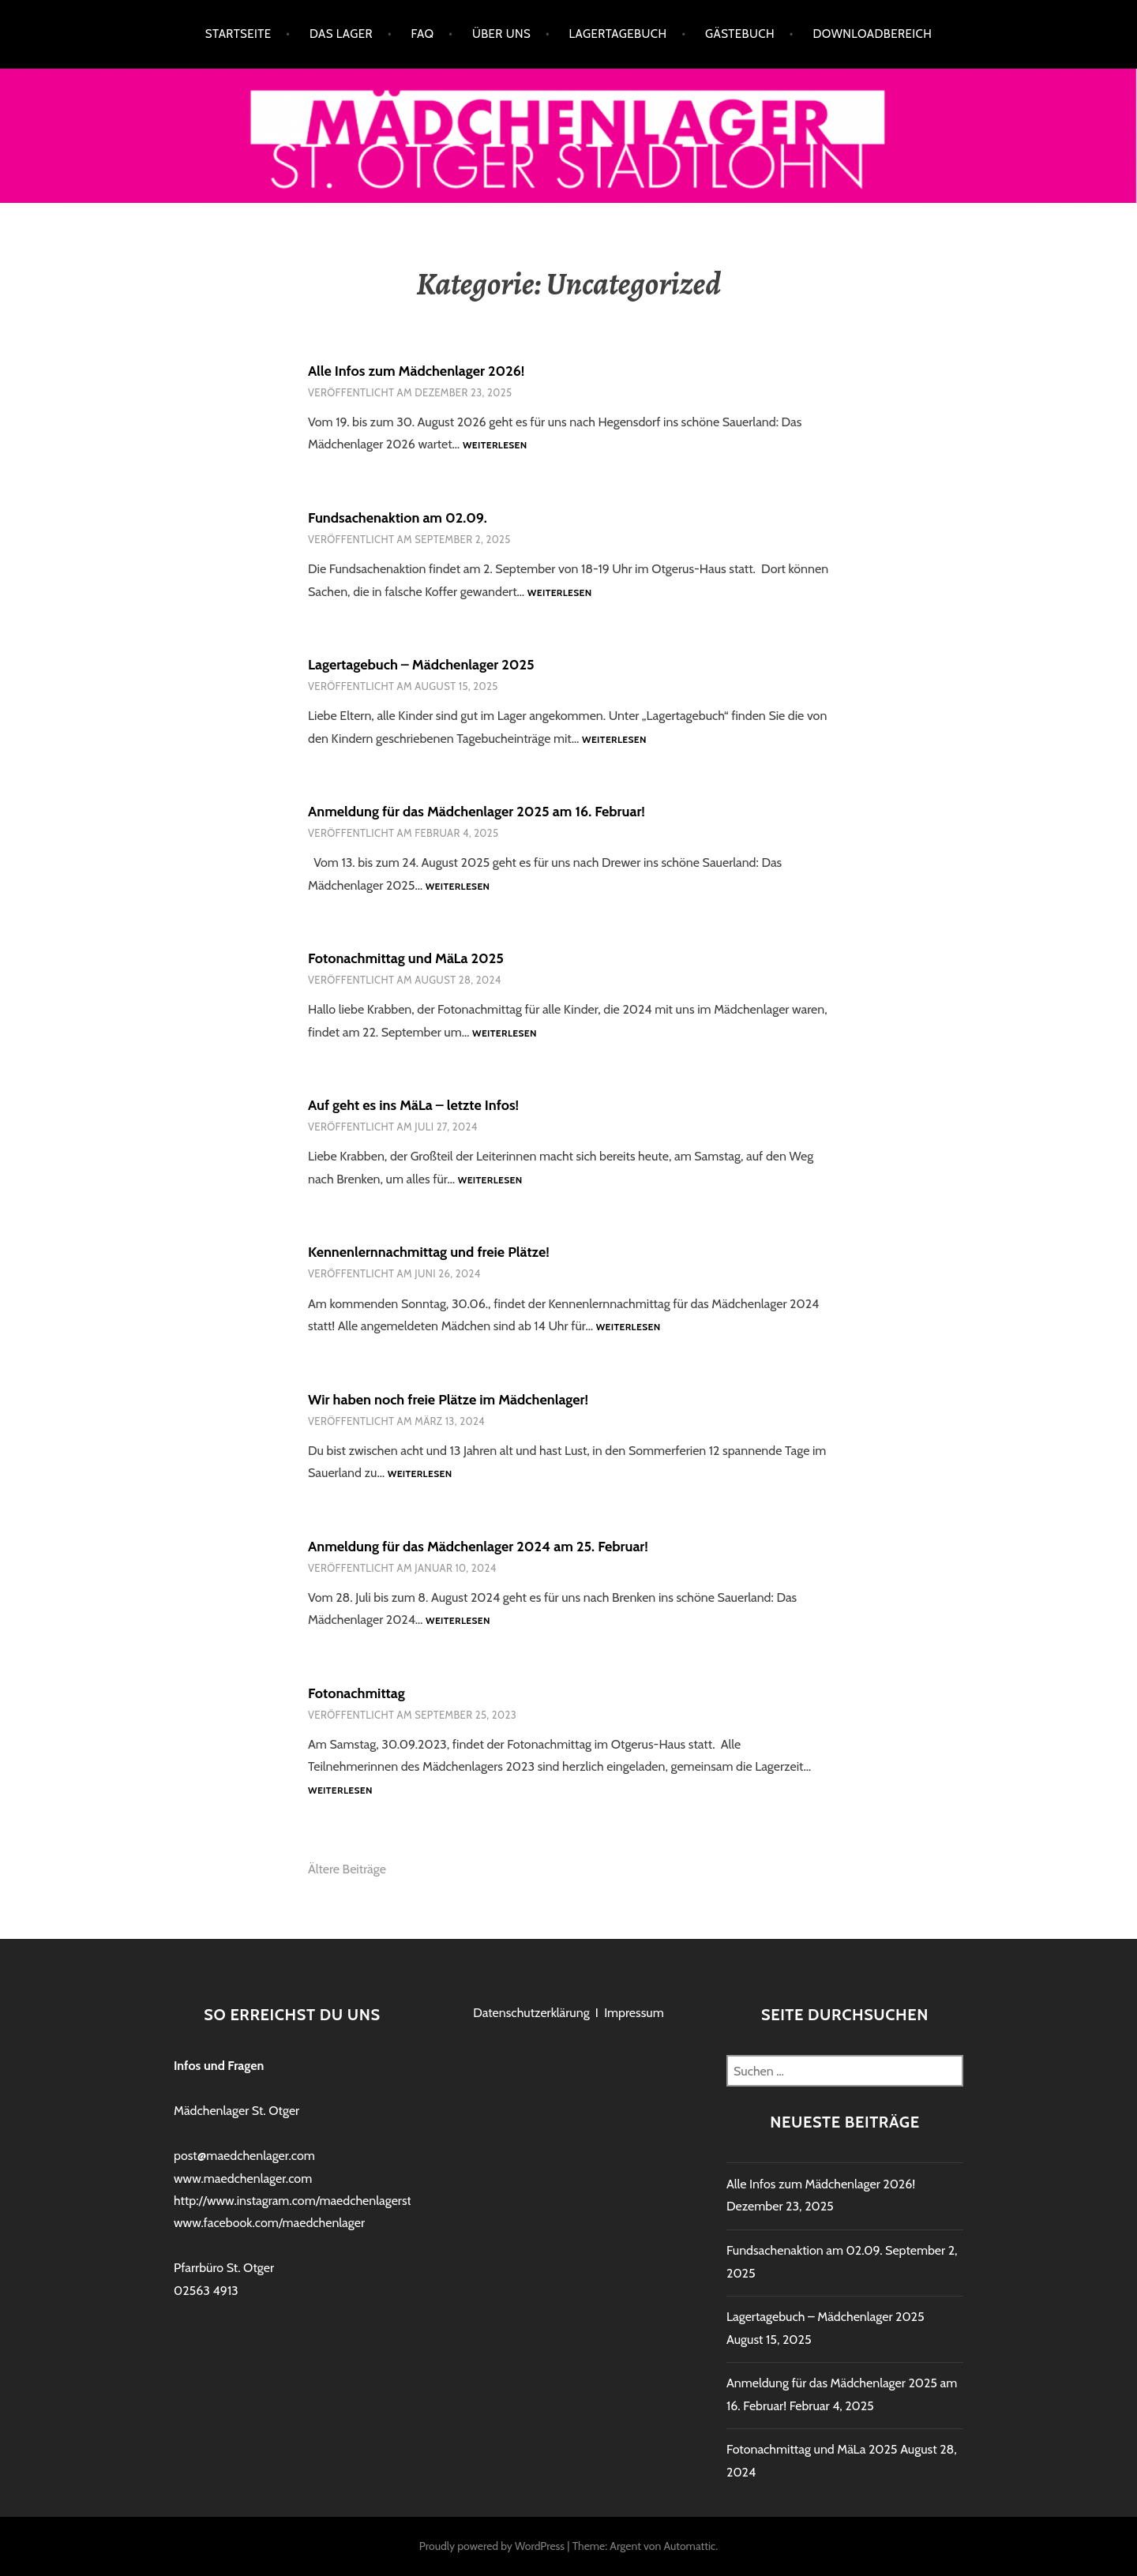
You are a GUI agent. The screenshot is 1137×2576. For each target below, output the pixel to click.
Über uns (501, 34)
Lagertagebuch (618, 34)
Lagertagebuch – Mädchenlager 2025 (421, 664)
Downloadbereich (872, 34)
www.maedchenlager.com (243, 2178)
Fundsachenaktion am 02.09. (397, 518)
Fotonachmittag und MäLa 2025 (406, 958)
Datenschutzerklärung (531, 2012)
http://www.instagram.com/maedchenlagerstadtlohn (313, 2200)
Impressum (634, 2012)
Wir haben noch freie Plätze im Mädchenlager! (448, 1399)
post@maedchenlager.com (244, 2155)
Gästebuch (740, 34)
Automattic (689, 2546)
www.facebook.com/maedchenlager (269, 2222)
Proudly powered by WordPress (492, 2546)
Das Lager (341, 34)
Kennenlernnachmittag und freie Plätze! (429, 1252)
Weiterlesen (495, 445)
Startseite (238, 34)
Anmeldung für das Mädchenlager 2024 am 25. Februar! (478, 1546)
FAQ (422, 34)
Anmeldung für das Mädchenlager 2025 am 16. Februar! (476, 811)
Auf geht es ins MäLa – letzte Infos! (413, 1105)
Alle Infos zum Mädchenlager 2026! (416, 371)
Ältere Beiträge (347, 1869)
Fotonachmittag (356, 1693)
